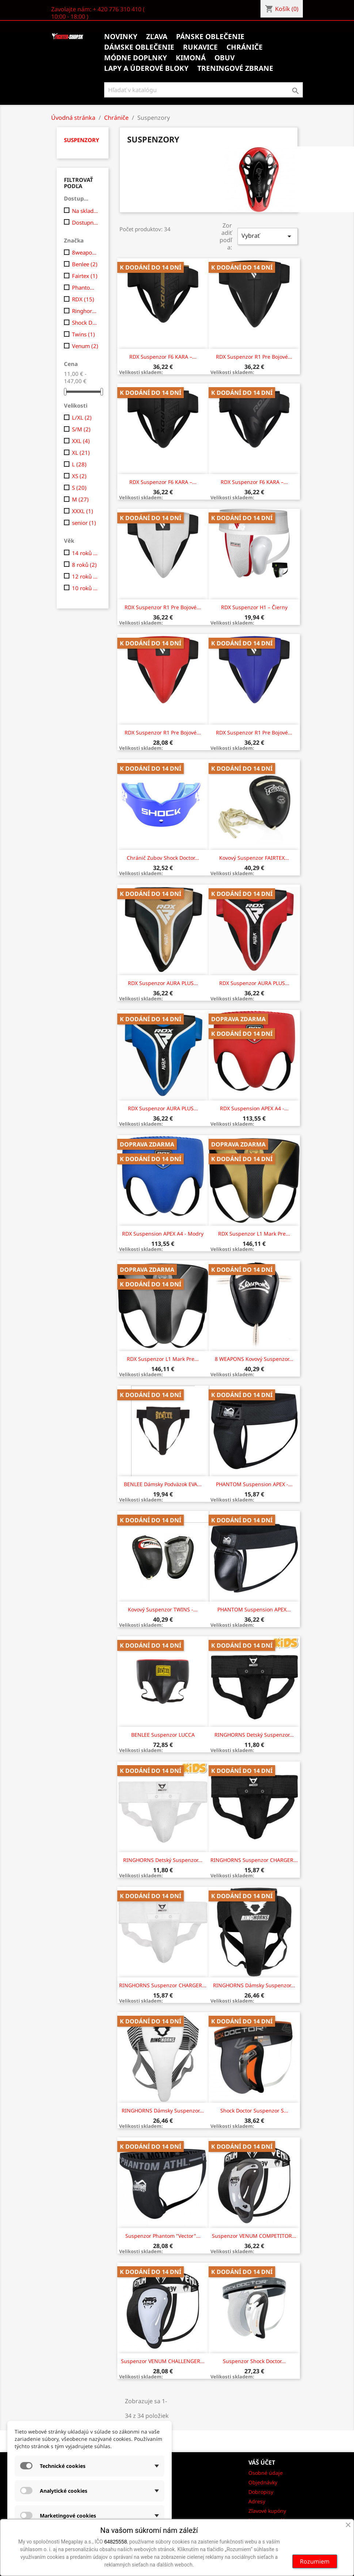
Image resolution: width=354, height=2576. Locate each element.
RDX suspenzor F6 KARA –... (163, 356)
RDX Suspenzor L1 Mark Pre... (254, 1233)
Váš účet (261, 2462)
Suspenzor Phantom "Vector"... (163, 2235)
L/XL (82, 417)
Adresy (256, 2501)
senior (84, 522)
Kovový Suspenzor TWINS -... (163, 1609)
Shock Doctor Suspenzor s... (254, 2110)
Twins (83, 334)
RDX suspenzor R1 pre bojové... (254, 356)
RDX (83, 299)
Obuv (224, 57)
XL (81, 452)
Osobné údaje (265, 2472)
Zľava (156, 36)
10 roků (85, 588)
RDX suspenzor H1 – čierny (254, 607)
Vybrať (267, 236)
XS (79, 476)
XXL (81, 440)
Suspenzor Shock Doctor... (254, 2361)
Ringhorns (85, 310)
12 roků (85, 576)
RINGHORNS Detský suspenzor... (254, 1734)
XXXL (82, 511)
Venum (85, 346)
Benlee (85, 264)
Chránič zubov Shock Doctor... (163, 857)
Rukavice (200, 47)
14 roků (85, 553)
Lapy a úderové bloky (146, 68)
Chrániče (245, 47)
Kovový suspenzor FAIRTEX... (254, 857)
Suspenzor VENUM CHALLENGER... (163, 2361)
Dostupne (85, 222)
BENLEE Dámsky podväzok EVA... (163, 1484)
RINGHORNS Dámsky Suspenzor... (254, 1985)
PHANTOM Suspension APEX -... (254, 1484)
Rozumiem (315, 2561)
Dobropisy (260, 2491)
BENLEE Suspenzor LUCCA (163, 1734)
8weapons (85, 252)
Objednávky (262, 2482)
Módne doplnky (135, 57)
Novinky (120, 36)
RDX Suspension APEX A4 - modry (162, 1233)
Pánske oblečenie (210, 36)
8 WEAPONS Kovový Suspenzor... (254, 1358)
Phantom (85, 287)
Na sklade (85, 210)
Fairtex (85, 275)
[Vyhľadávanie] (203, 90)
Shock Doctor (85, 322)
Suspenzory (81, 140)
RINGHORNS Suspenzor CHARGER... (254, 1859)
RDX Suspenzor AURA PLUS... (163, 983)
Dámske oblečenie (139, 47)
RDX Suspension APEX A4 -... (254, 1108)
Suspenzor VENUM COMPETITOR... (254, 2235)
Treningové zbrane (235, 68)
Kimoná (191, 57)
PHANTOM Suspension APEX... (254, 1609)
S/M (81, 429)
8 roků (84, 564)
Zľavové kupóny (267, 2510)
